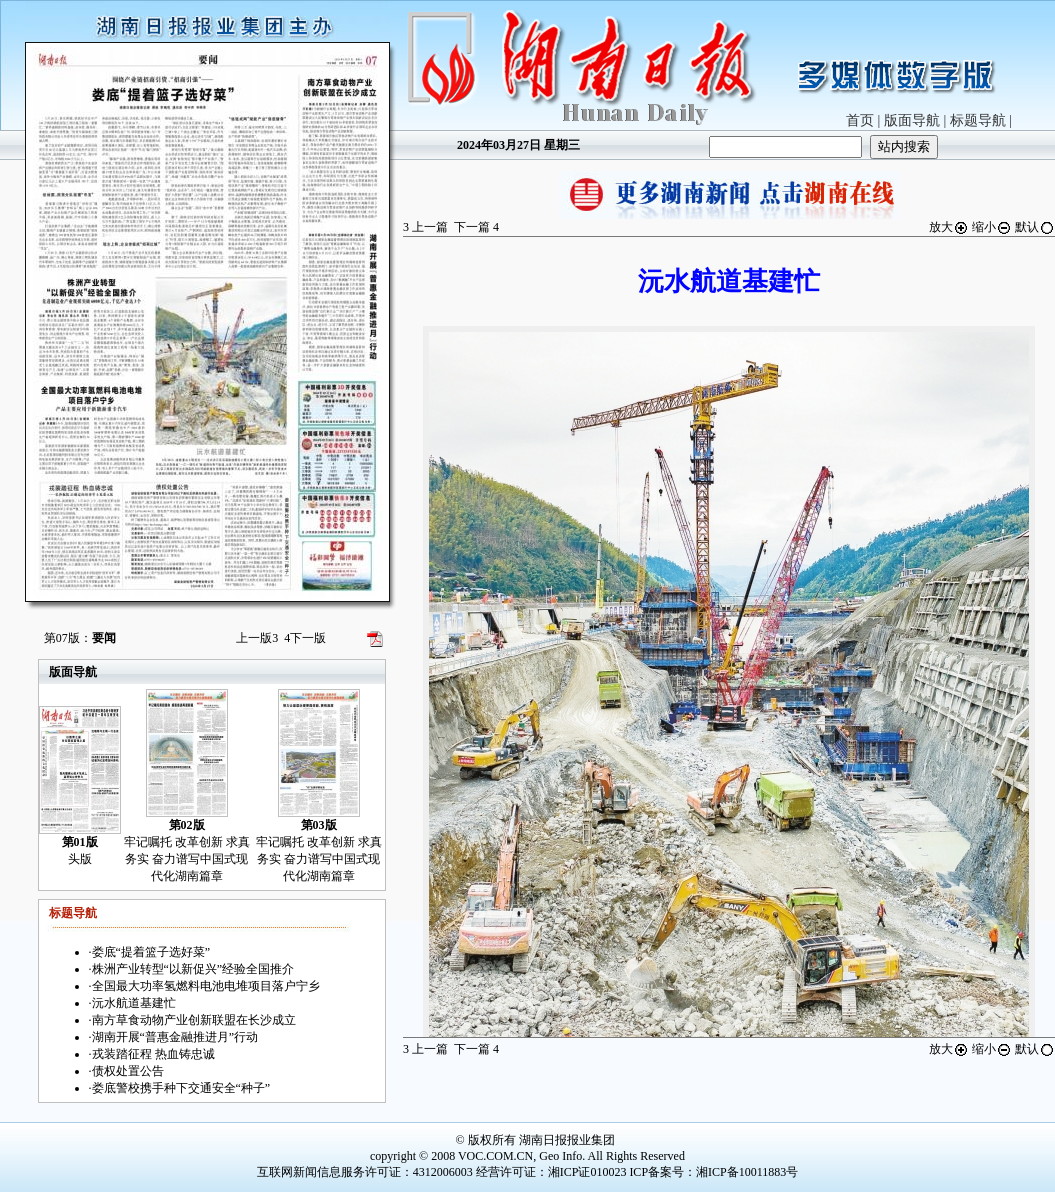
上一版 (257, 638)
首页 (860, 120)
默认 (1035, 227)
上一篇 (425, 227)
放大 (949, 227)
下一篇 (476, 227)
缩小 (992, 227)
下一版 (305, 638)
